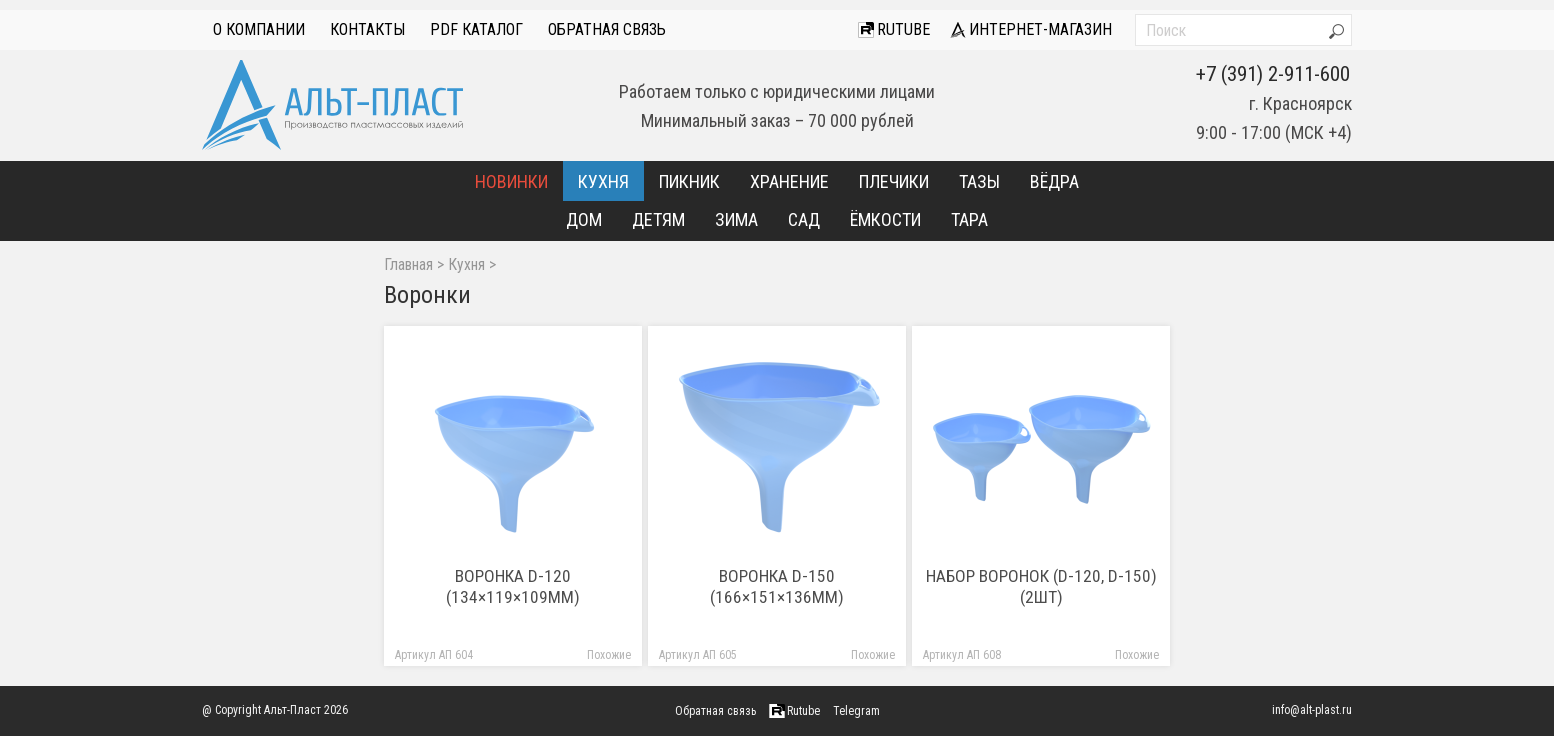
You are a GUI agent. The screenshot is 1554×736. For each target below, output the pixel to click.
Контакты (367, 29)
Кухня (603, 181)
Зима (736, 219)
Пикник (689, 181)
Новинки (511, 181)
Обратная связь (607, 29)
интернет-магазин (1031, 29)
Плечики (894, 181)
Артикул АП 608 (962, 655)
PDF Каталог (476, 29)
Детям (658, 219)
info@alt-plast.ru (1312, 710)
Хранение (789, 181)
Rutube (894, 29)
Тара (969, 219)
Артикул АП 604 (434, 655)
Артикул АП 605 (698, 655)
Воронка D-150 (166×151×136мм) (777, 586)
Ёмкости (885, 219)
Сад (804, 219)
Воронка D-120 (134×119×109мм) (513, 586)
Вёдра (1054, 181)
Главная (408, 265)
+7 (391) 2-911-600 (1273, 74)
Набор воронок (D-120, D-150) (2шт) (1041, 586)
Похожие (609, 655)
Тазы (979, 181)
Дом (584, 219)
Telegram (856, 711)
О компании (259, 29)
